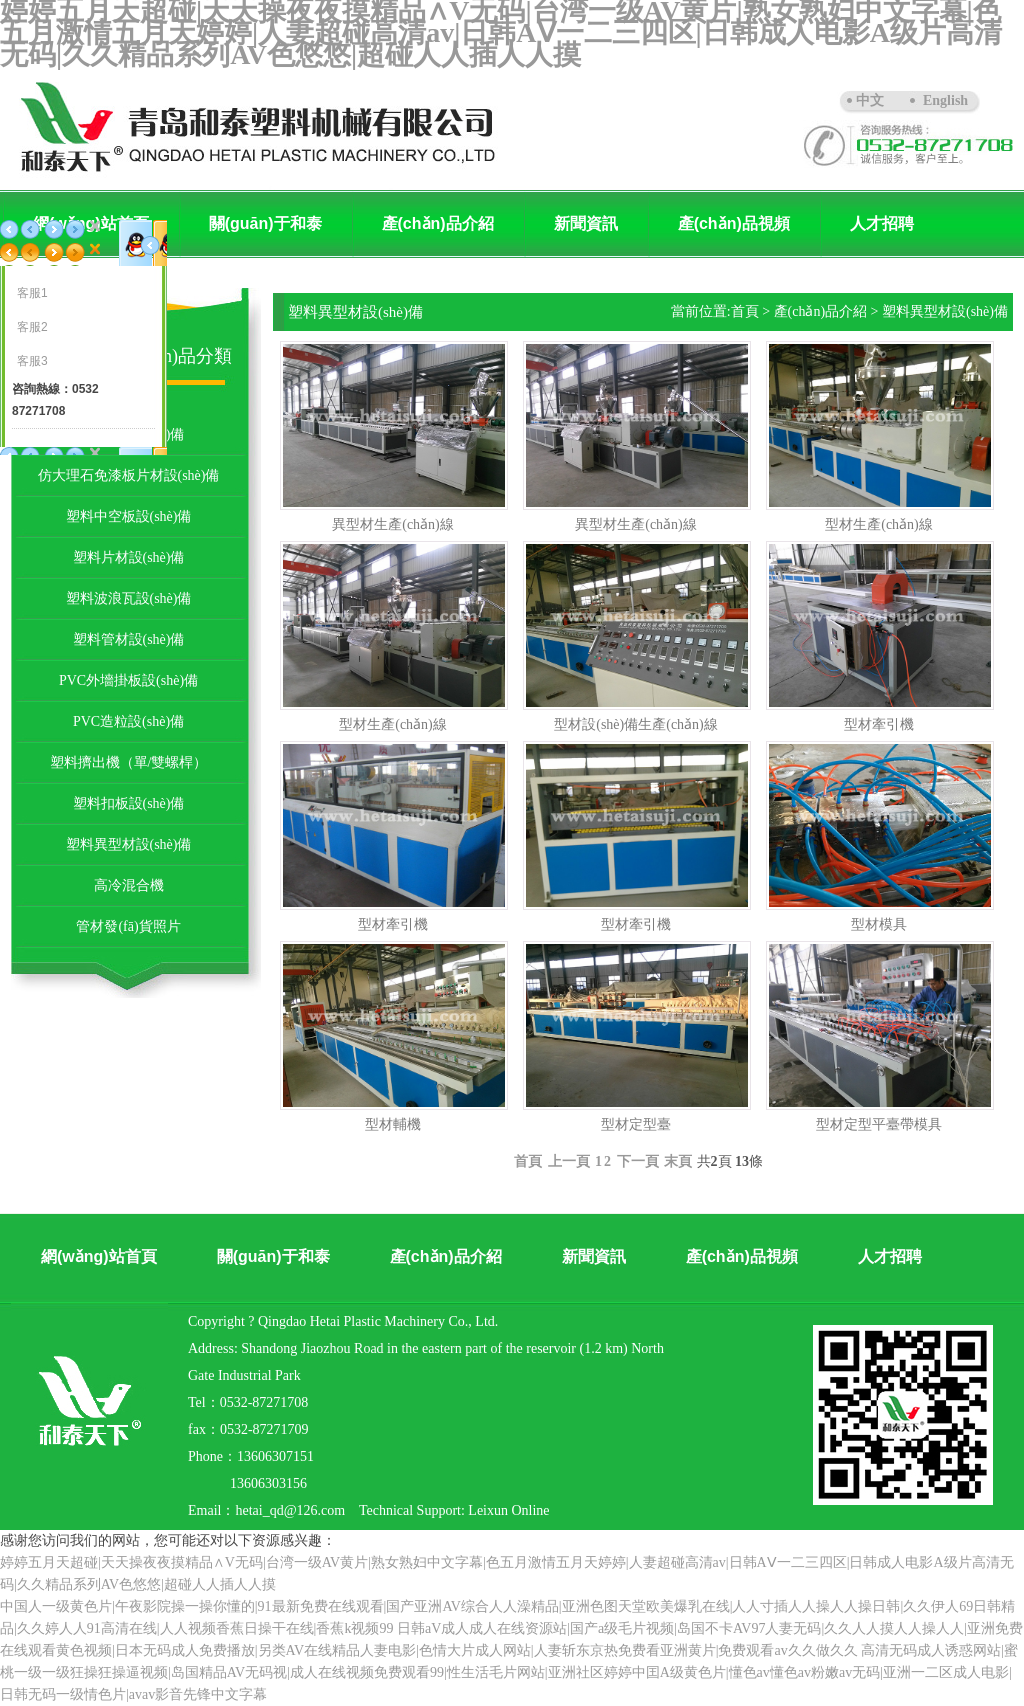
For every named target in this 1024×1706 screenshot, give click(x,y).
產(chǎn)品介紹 (438, 223)
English (945, 100)
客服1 (32, 293)
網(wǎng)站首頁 (99, 1256)
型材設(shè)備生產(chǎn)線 (636, 724)
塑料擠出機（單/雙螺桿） (129, 762)
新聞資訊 (586, 223)
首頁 (745, 311)
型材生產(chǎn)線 (879, 524)
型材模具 (879, 924)
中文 (870, 100)
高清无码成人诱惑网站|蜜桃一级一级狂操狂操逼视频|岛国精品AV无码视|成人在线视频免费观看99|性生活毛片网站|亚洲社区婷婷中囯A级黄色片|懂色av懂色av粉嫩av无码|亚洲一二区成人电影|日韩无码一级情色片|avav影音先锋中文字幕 (509, 1672)
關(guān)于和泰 (265, 223)
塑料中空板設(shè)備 (129, 516)
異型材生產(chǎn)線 (393, 524)
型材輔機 (393, 1124)
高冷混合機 (129, 885)
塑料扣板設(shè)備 (129, 803)
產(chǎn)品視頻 (734, 223)
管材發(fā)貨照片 (128, 926)
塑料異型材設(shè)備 (129, 844)
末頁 (678, 1161)
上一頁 (569, 1161)
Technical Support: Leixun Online (454, 1510)
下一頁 (638, 1161)
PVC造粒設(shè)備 (128, 721)
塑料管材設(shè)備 (129, 639)
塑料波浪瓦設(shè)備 (129, 598)
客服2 (32, 327)
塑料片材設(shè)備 (129, 557)
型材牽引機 (879, 724)
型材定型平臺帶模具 (879, 1124)
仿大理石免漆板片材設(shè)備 (129, 475)
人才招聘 (882, 223)
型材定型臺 (636, 1124)
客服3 (32, 361)
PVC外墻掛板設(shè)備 (128, 680)
